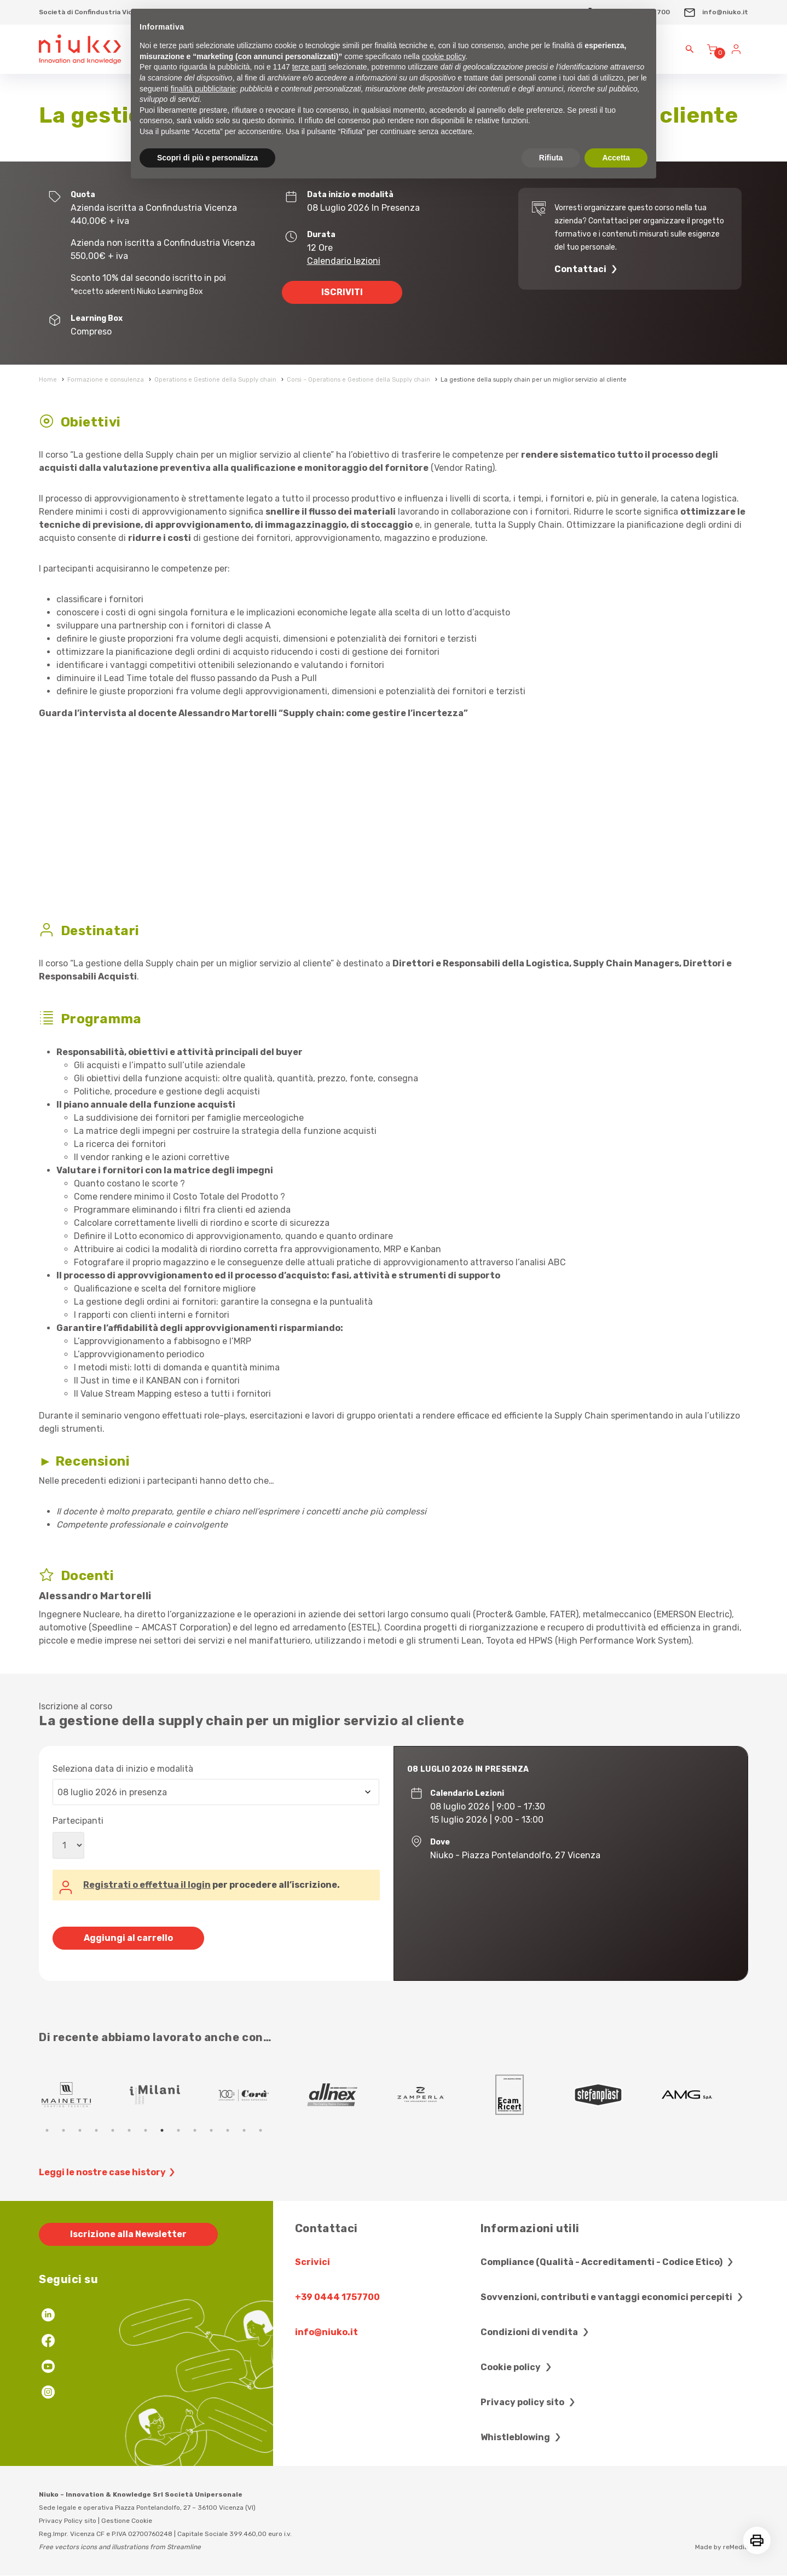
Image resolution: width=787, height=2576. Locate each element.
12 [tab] (227, 2130)
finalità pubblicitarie (203, 88)
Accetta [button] (616, 157)
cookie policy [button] (443, 56)
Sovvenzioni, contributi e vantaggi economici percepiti (613, 2297)
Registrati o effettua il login (147, 1885)
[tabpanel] (67, 2094)
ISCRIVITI (342, 292)
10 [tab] (194, 2130)
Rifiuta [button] (551, 157)
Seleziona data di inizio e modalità (123, 1769)
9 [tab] (178, 2130)
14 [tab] (260, 2130)
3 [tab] (79, 2130)
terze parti (309, 66)
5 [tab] (112, 2130)
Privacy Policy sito (67, 2521)
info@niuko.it (715, 12)
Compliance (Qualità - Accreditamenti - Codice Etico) (608, 2262)
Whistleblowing (522, 2437)
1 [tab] (47, 2130)
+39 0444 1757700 (337, 2297)
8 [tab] (162, 2130)
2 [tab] (63, 2130)
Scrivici (312, 2262)
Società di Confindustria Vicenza (93, 12)
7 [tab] (145, 2130)
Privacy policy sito (529, 2402)
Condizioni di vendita (536, 2332)
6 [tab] (129, 2130)
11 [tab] (211, 2130)
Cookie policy (517, 2367)
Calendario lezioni (343, 261)
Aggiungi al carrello (128, 1938)
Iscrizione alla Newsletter (128, 2234)
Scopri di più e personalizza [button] (207, 157)
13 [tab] (244, 2130)
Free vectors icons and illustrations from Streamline (120, 2547)
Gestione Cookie (126, 2521)
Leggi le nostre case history (108, 2172)
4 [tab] (96, 2130)
